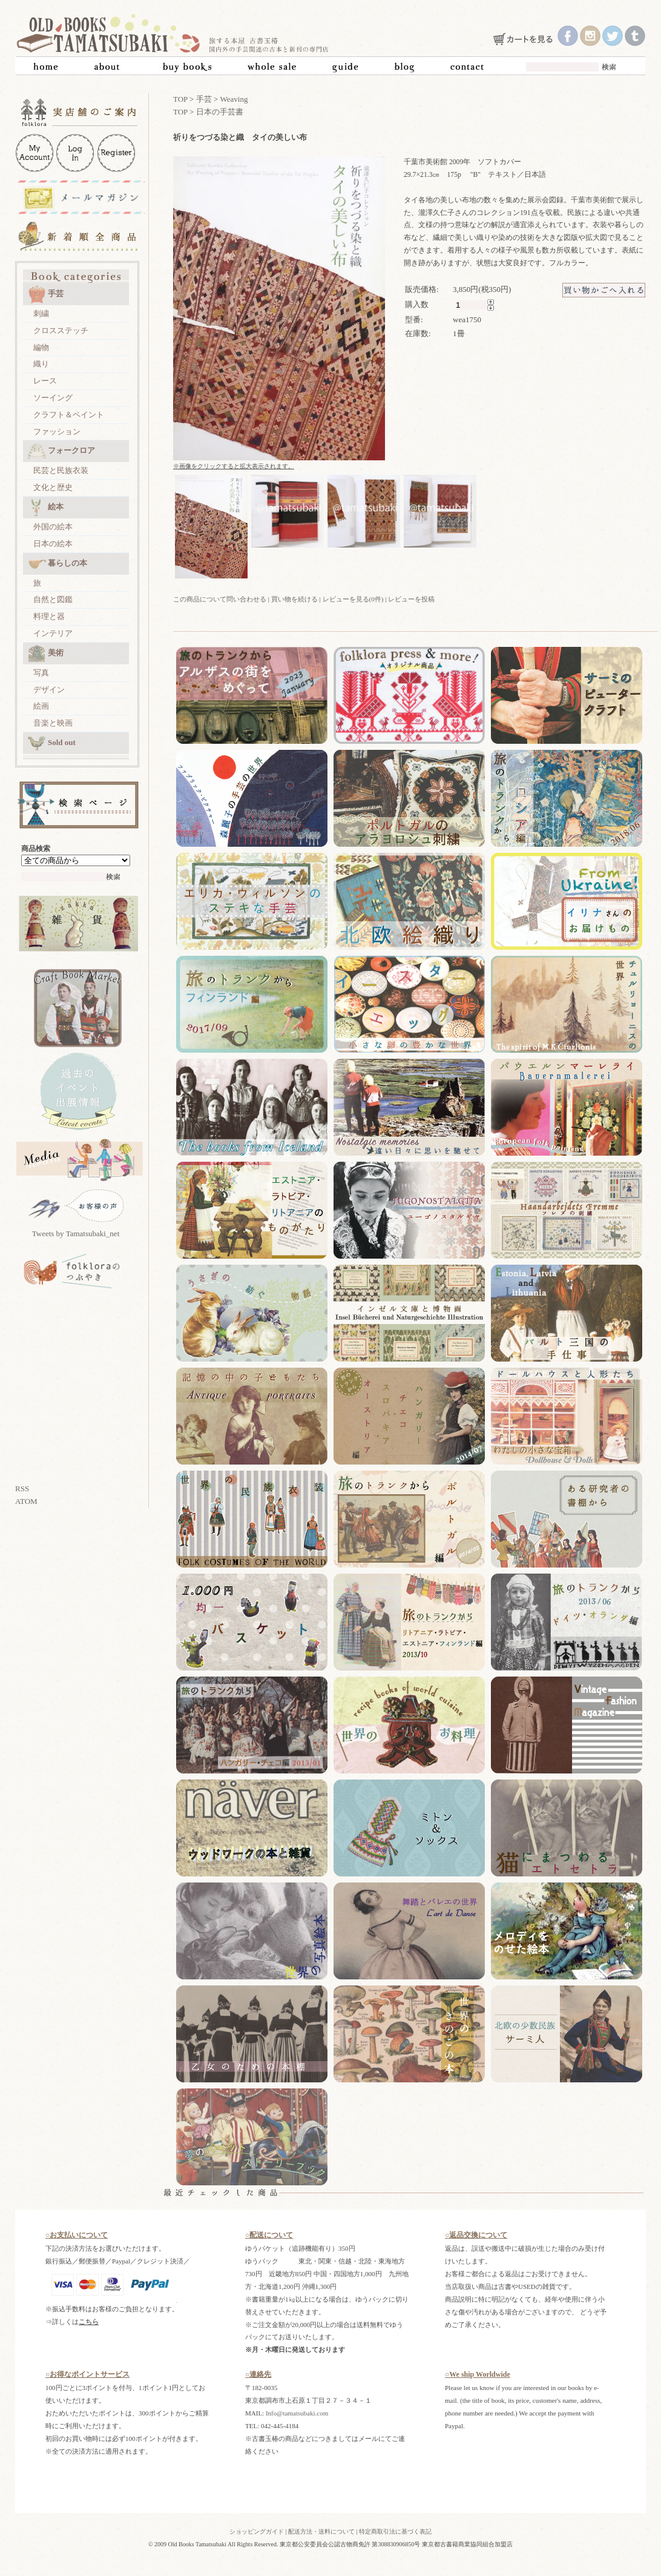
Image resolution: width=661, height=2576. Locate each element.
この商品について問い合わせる (219, 599)
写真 (41, 672)
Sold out (52, 743)
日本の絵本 (53, 543)
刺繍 (41, 313)
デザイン (49, 689)
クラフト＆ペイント (68, 414)
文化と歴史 (53, 487)
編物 (41, 347)
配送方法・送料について (321, 2531)
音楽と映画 (53, 722)
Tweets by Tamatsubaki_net (76, 1233)
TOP (180, 99)
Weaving (234, 99)
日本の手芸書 (219, 111)
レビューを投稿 (411, 599)
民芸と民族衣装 (60, 470)
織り (41, 363)
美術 (46, 653)
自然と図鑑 (53, 599)
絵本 (46, 507)
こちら (89, 2321)
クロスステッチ (60, 330)
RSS (22, 1488)
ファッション (57, 431)
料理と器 (49, 616)
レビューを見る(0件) (353, 599)
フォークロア (61, 451)
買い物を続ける (294, 599)
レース (45, 380)
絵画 (41, 705)
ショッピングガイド (256, 2531)
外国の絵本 (53, 526)
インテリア (53, 633)
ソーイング (53, 397)
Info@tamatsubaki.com (297, 2413)
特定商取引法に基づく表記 (395, 2531)
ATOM (26, 1501)
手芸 (46, 294)
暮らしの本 (57, 564)
